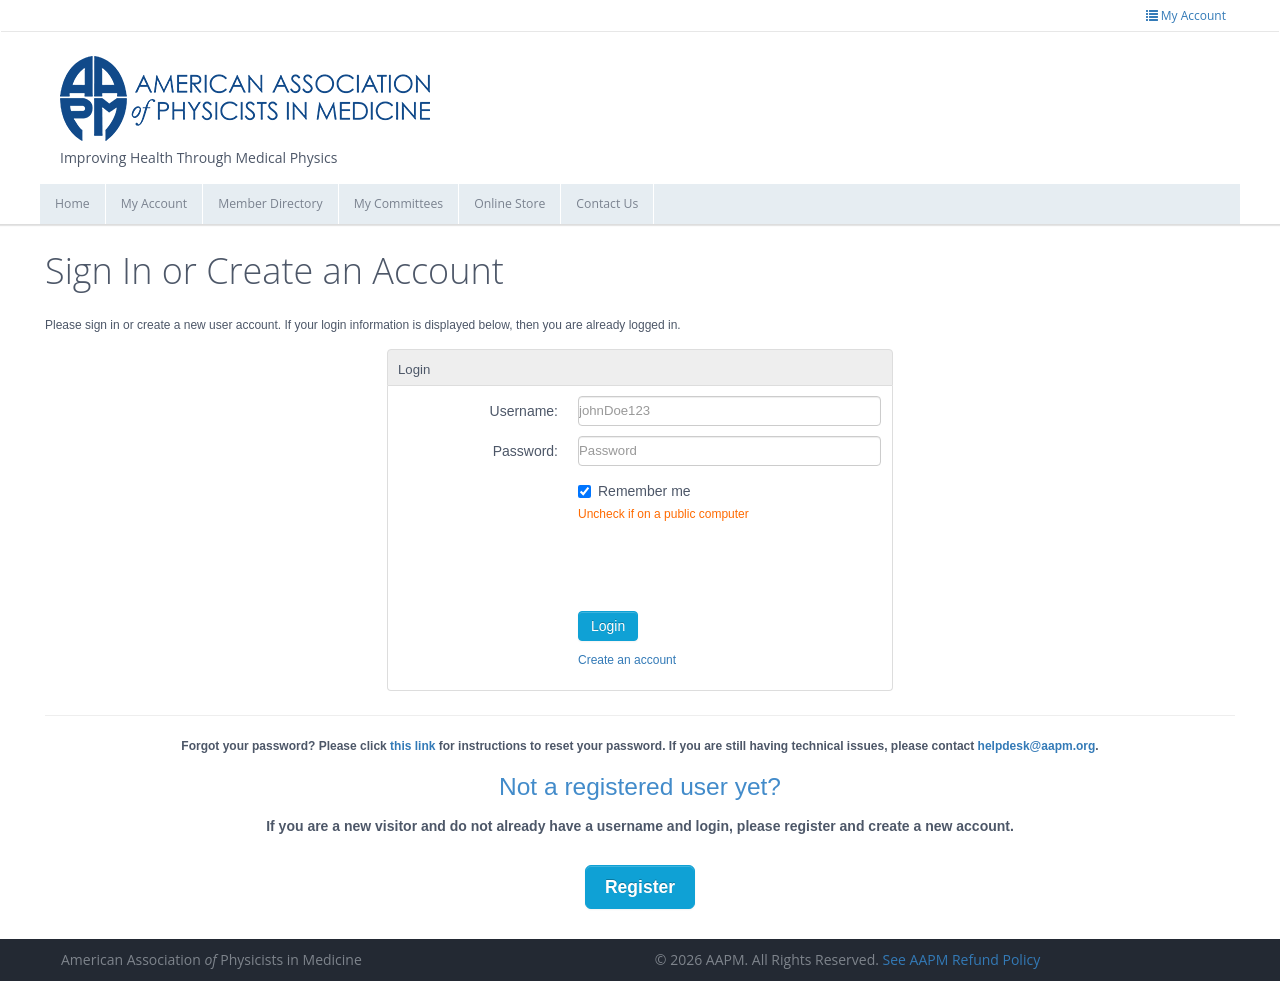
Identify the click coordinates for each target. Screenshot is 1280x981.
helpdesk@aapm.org (1037, 746)
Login (608, 626)
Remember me (644, 491)
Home (72, 203)
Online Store (509, 203)
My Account (154, 203)
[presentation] (730, 562)
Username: (524, 411)
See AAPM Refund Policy (962, 959)
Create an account (627, 660)
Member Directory (270, 203)
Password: (525, 451)
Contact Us (607, 203)
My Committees (399, 203)
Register (640, 887)
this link (412, 746)
